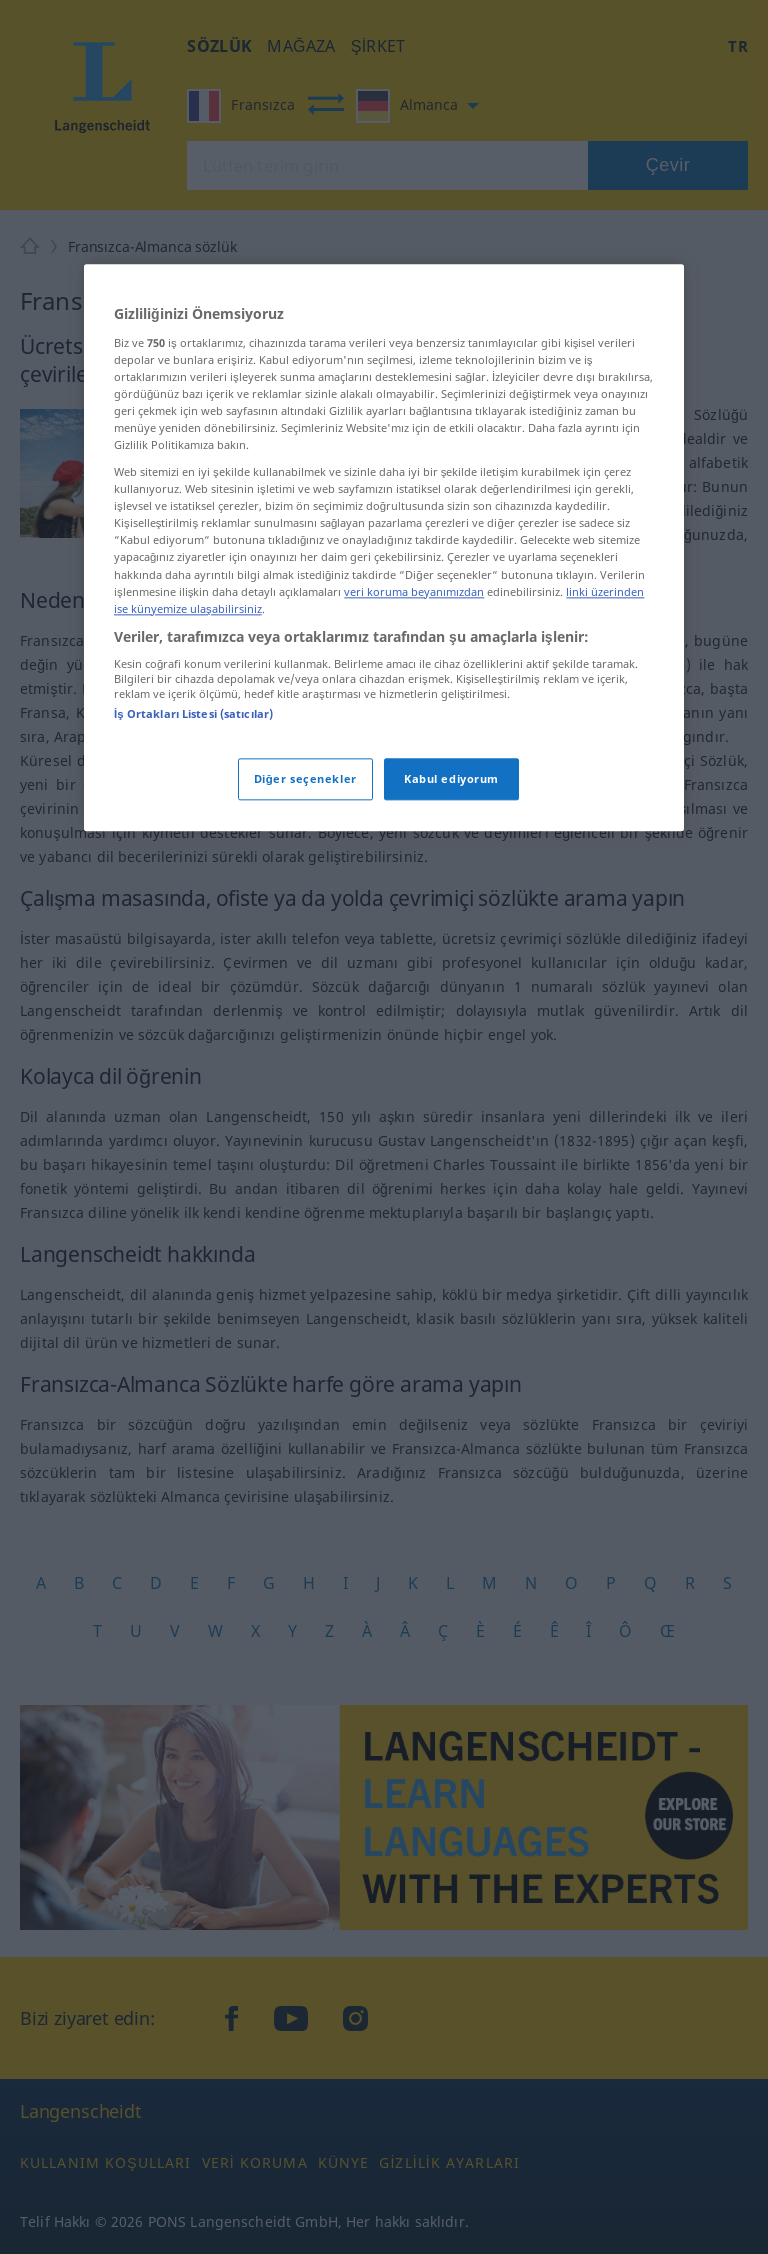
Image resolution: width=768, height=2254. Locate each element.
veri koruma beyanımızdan (414, 591)
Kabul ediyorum (451, 778)
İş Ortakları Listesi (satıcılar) (193, 714)
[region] (384, 547)
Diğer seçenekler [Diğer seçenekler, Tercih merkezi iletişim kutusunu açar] (305, 778)
